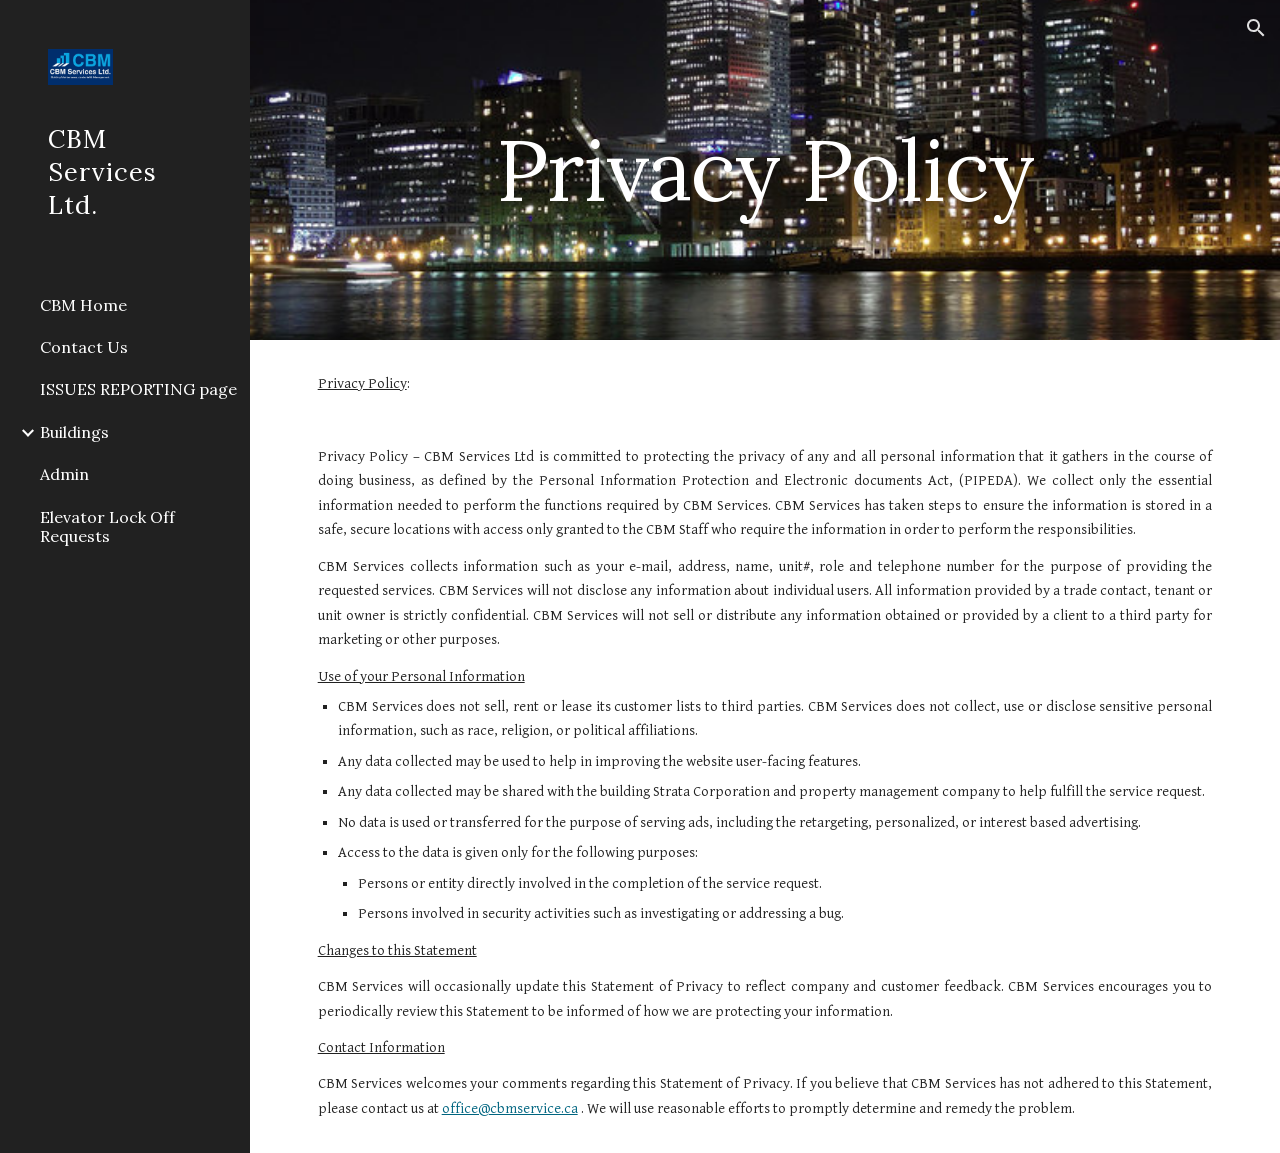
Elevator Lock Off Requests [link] (107, 526)
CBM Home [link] (83, 305)
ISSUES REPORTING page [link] (138, 389)
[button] (1256, 28)
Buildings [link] (74, 432)
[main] (764, 169)
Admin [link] (64, 474)
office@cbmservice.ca (510, 1108)
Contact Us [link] (84, 347)
